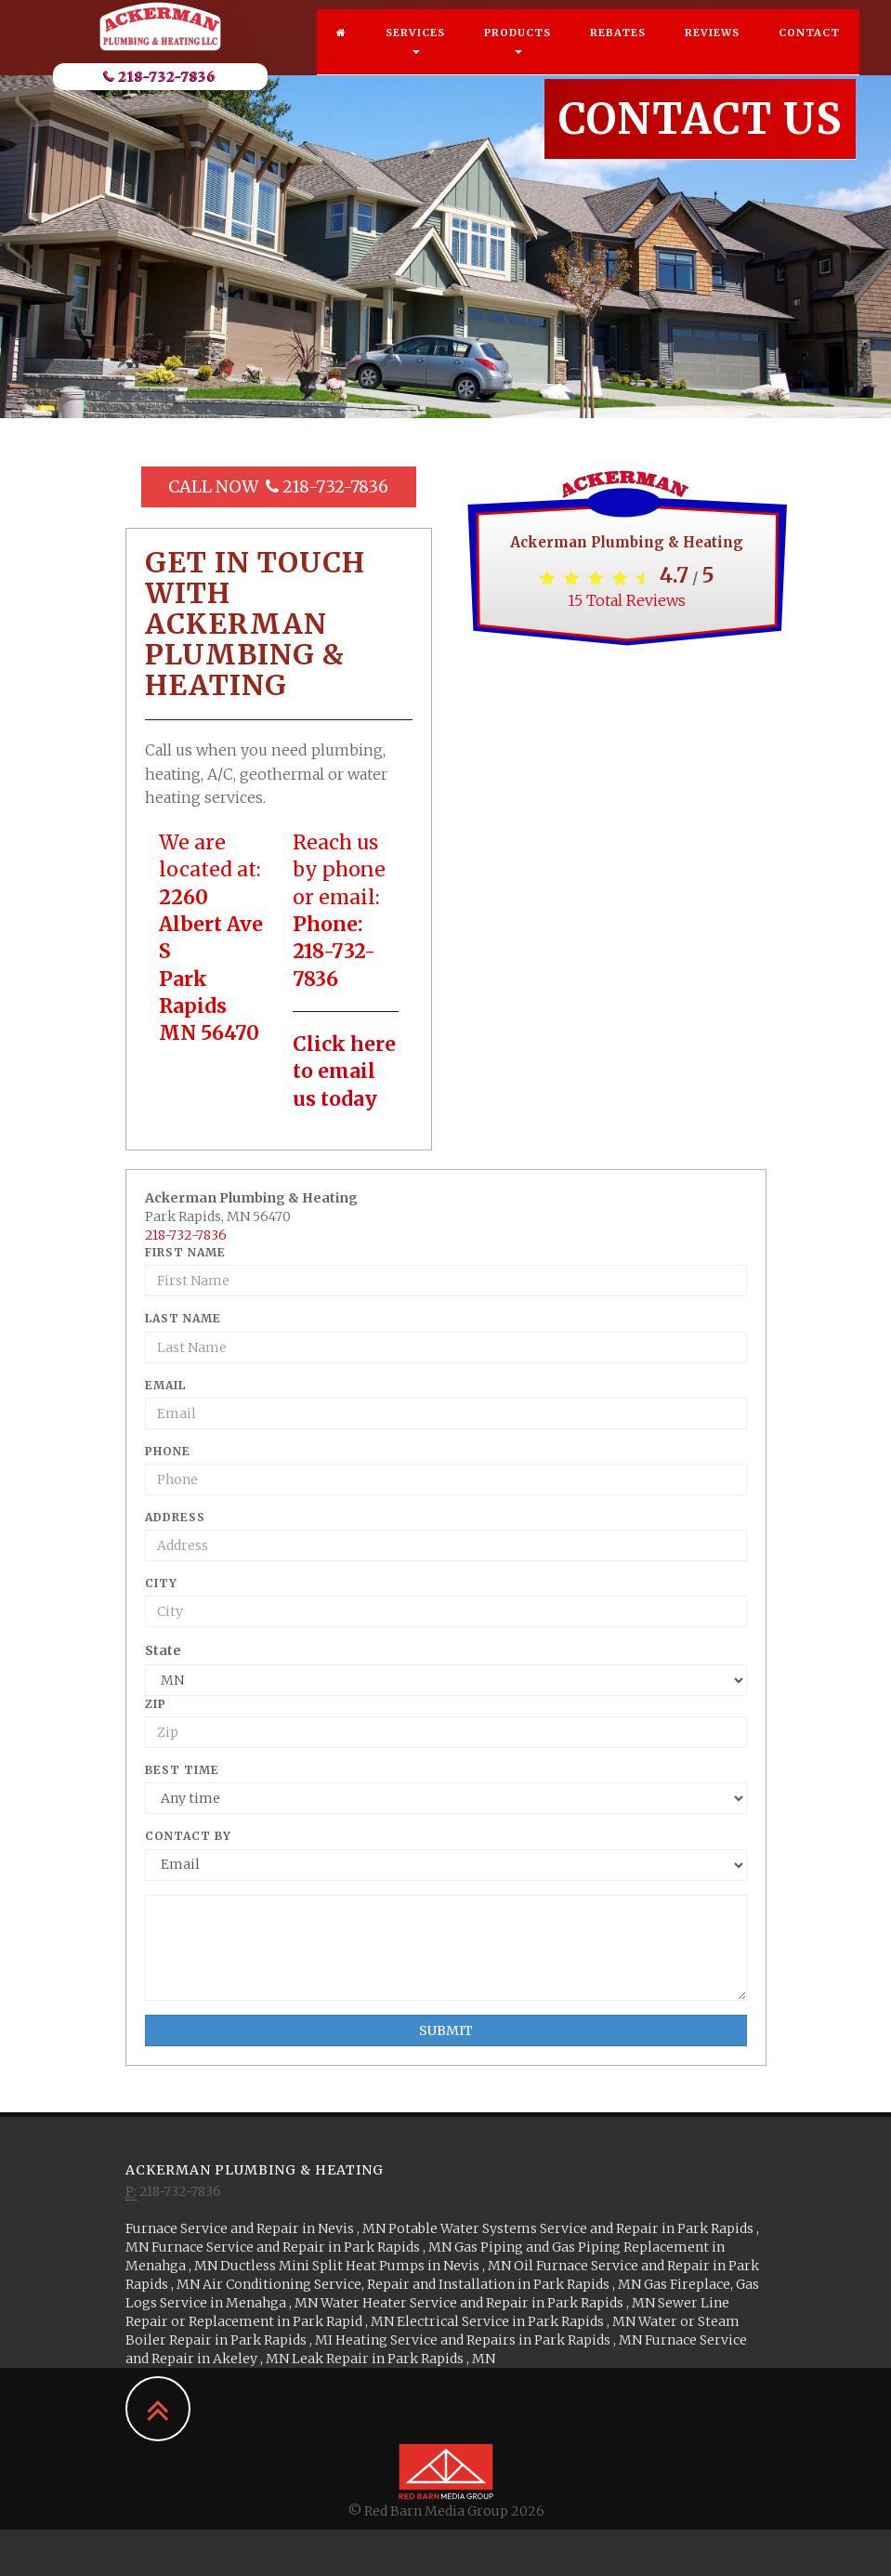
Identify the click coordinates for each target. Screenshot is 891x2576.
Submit (446, 2030)
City (161, 1583)
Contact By (188, 1836)
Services (415, 58)
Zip (155, 1704)
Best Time (182, 1770)
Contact (809, 51)
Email (165, 1385)
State (163, 1650)
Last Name (183, 1318)
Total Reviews (627, 600)
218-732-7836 (160, 94)
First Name (185, 1252)
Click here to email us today (344, 1071)
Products (517, 58)
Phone (167, 1451)
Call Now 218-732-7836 (278, 486)
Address (175, 1517)
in (256, 2228)
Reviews (712, 51)
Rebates (618, 51)
